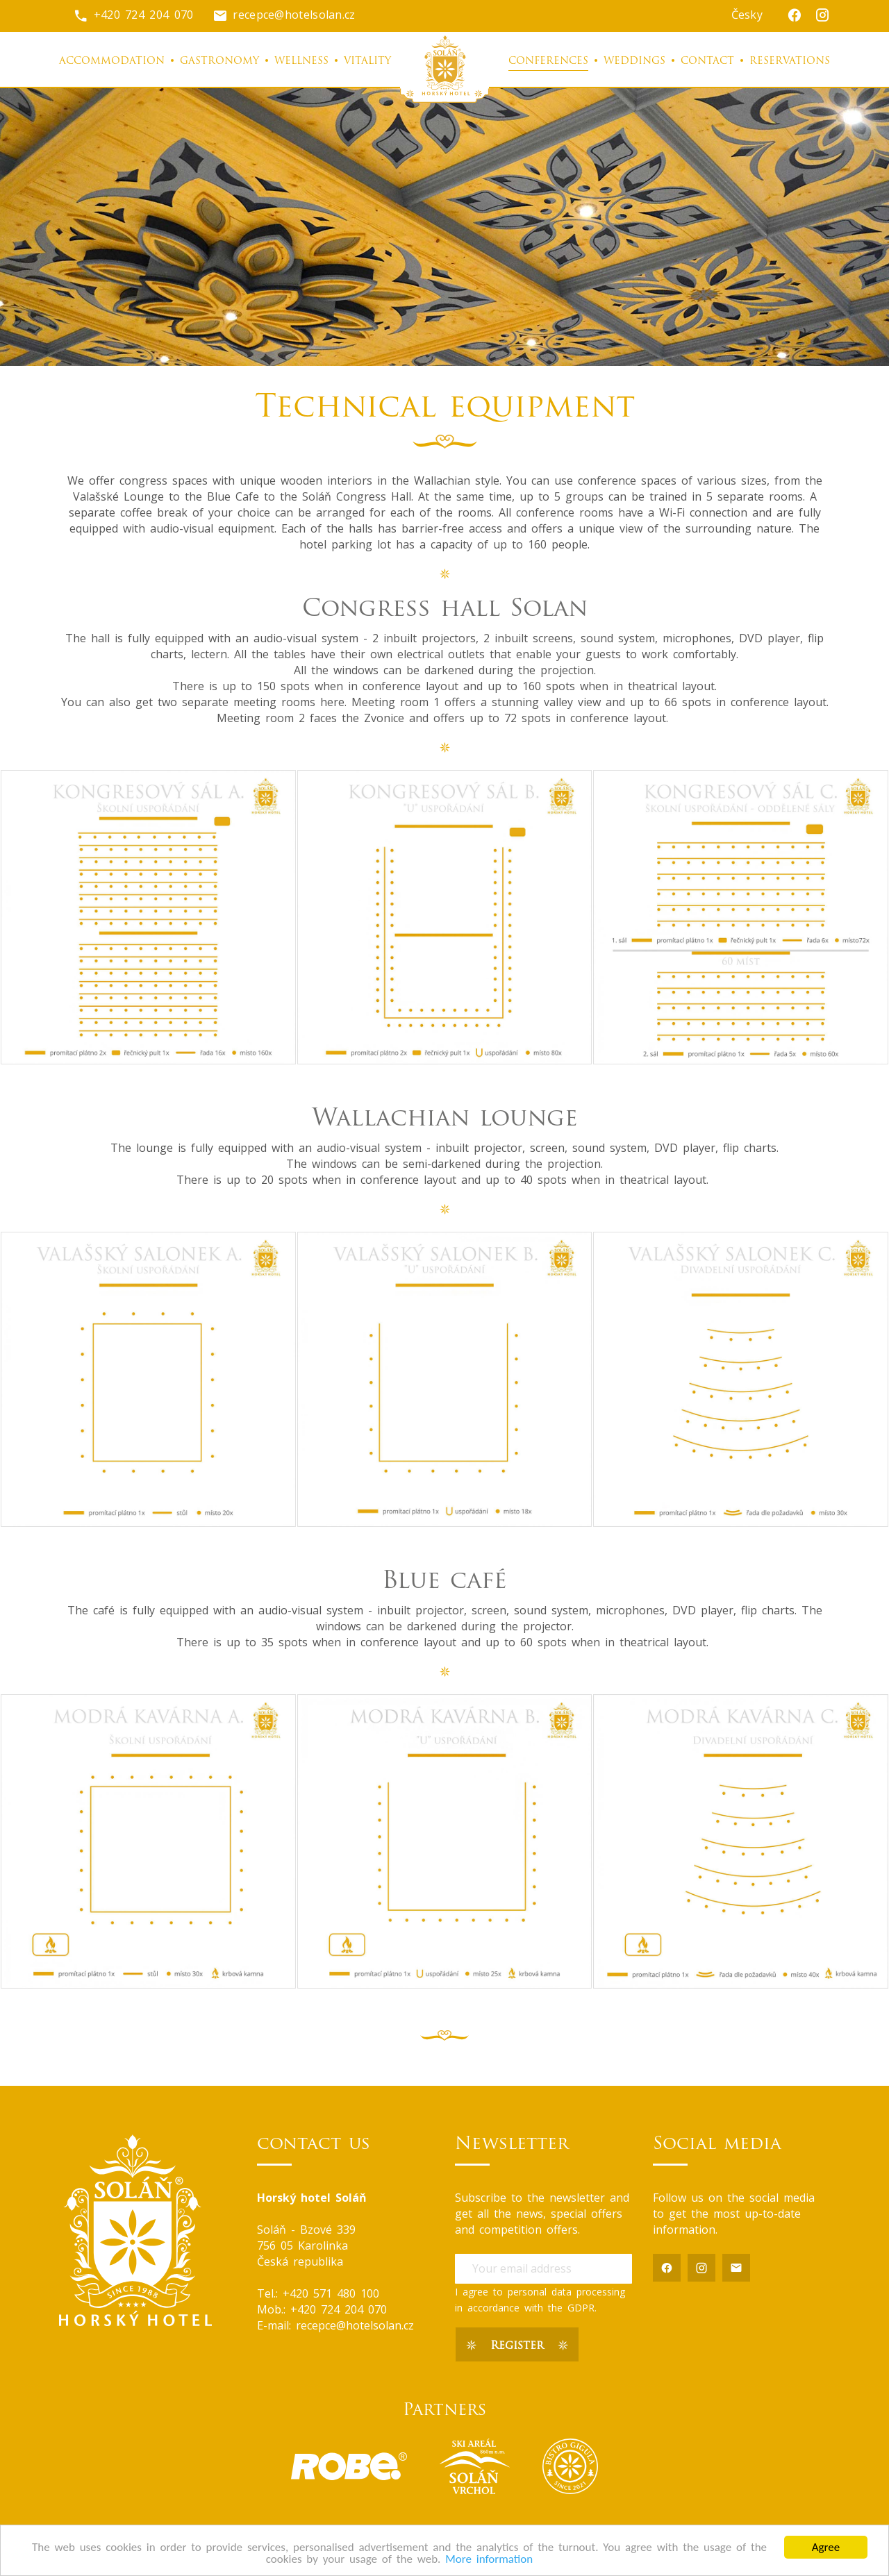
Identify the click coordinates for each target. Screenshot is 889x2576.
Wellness (301, 61)
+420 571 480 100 (331, 2293)
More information (489, 2559)
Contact (707, 61)
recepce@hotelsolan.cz (284, 14)
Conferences (548, 61)
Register (517, 2346)
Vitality (367, 61)
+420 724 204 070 (133, 14)
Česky (747, 14)
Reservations (789, 61)
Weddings (634, 61)
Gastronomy (219, 61)
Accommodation (112, 61)
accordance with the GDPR (531, 2307)
